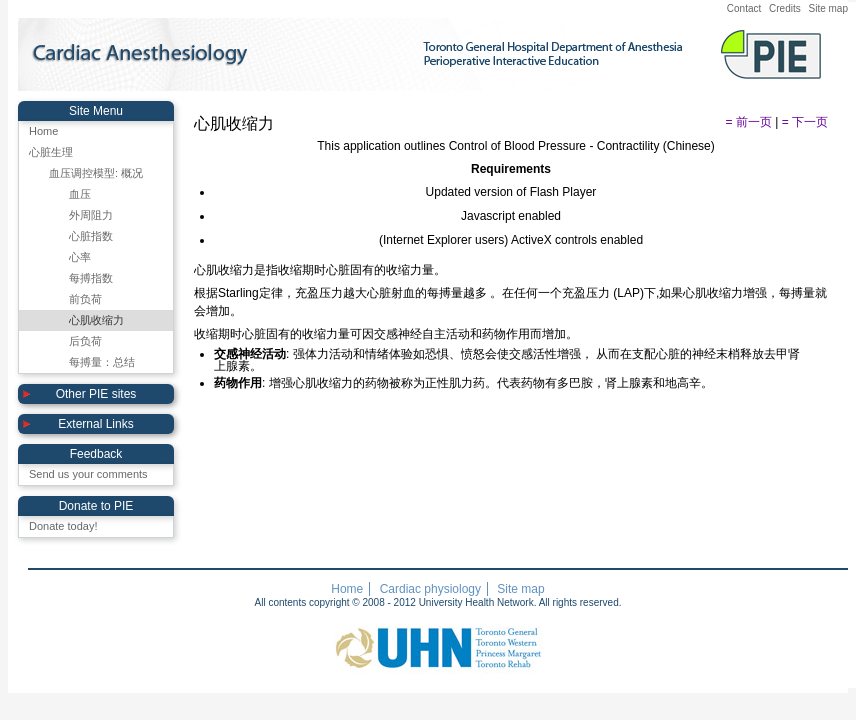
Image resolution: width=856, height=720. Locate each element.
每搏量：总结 (102, 362)
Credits (785, 8)
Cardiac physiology (430, 589)
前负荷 (85, 299)
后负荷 (85, 341)
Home (43, 131)
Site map (828, 8)
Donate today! (63, 526)
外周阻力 (91, 215)
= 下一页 (805, 122)
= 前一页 (749, 122)
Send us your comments (88, 474)
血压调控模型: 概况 (96, 173)
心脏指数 (91, 236)
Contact (744, 8)
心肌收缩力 (96, 320)
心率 (80, 257)
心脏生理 (51, 152)
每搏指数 (91, 278)
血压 (80, 194)
